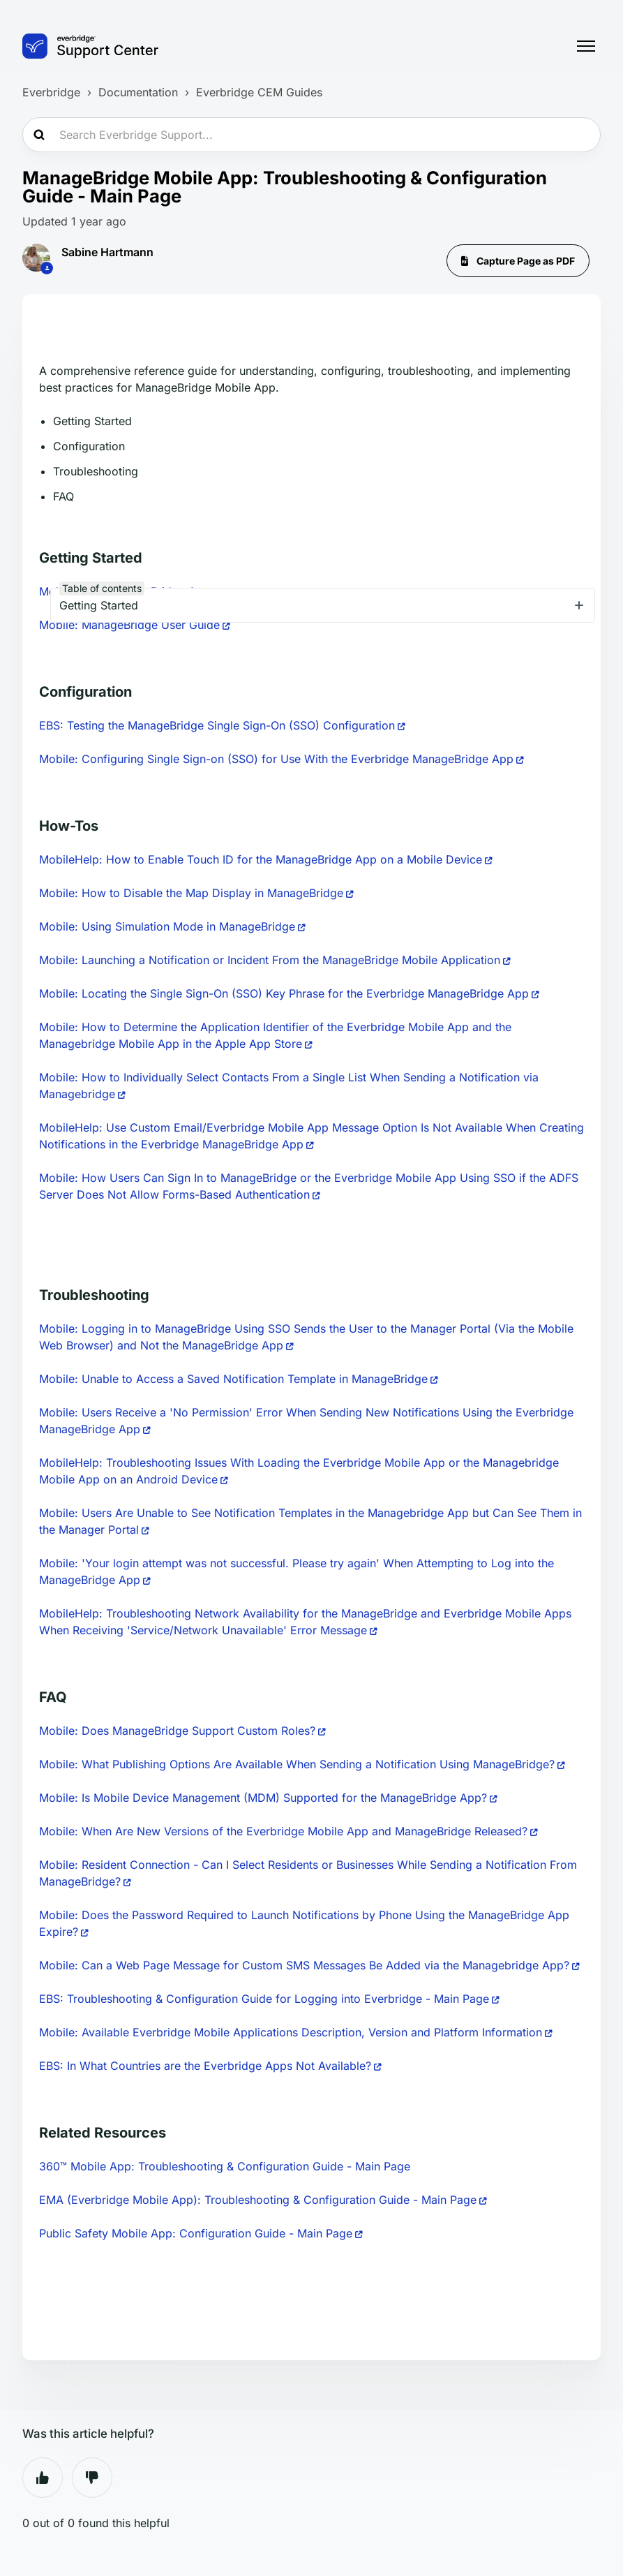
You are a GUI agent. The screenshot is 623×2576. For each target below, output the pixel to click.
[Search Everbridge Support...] (311, 134)
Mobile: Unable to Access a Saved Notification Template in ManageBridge (233, 1379)
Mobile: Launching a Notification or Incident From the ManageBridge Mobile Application (269, 960)
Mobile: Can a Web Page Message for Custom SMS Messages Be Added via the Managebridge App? (304, 1965)
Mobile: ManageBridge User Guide (129, 625)
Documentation (138, 92)
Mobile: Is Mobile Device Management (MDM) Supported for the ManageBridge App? (263, 1798)
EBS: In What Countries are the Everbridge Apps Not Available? (205, 2066)
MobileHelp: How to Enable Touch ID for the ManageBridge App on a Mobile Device (260, 859)
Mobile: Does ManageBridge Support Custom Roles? (177, 1731)
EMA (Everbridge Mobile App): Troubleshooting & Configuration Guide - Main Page (257, 2200)
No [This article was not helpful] (92, 2477)
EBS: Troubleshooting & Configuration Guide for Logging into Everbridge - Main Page (264, 1999)
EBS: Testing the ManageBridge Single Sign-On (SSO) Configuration (217, 725)
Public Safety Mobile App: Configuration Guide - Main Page (195, 2233)
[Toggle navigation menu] (586, 46)
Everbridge (51, 92)
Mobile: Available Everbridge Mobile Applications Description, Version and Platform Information (290, 2032)
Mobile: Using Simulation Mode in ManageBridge (167, 926)
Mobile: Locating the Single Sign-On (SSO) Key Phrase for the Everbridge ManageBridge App (284, 993)
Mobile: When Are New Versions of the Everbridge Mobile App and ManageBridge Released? (283, 1831)
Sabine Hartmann (107, 252)
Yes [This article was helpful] (42, 2477)
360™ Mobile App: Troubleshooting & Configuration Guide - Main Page (224, 2166)
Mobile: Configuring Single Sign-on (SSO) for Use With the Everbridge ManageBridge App (276, 759)
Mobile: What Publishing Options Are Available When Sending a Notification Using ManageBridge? (297, 1764)
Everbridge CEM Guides (259, 92)
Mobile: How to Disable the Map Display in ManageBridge (191, 893)
